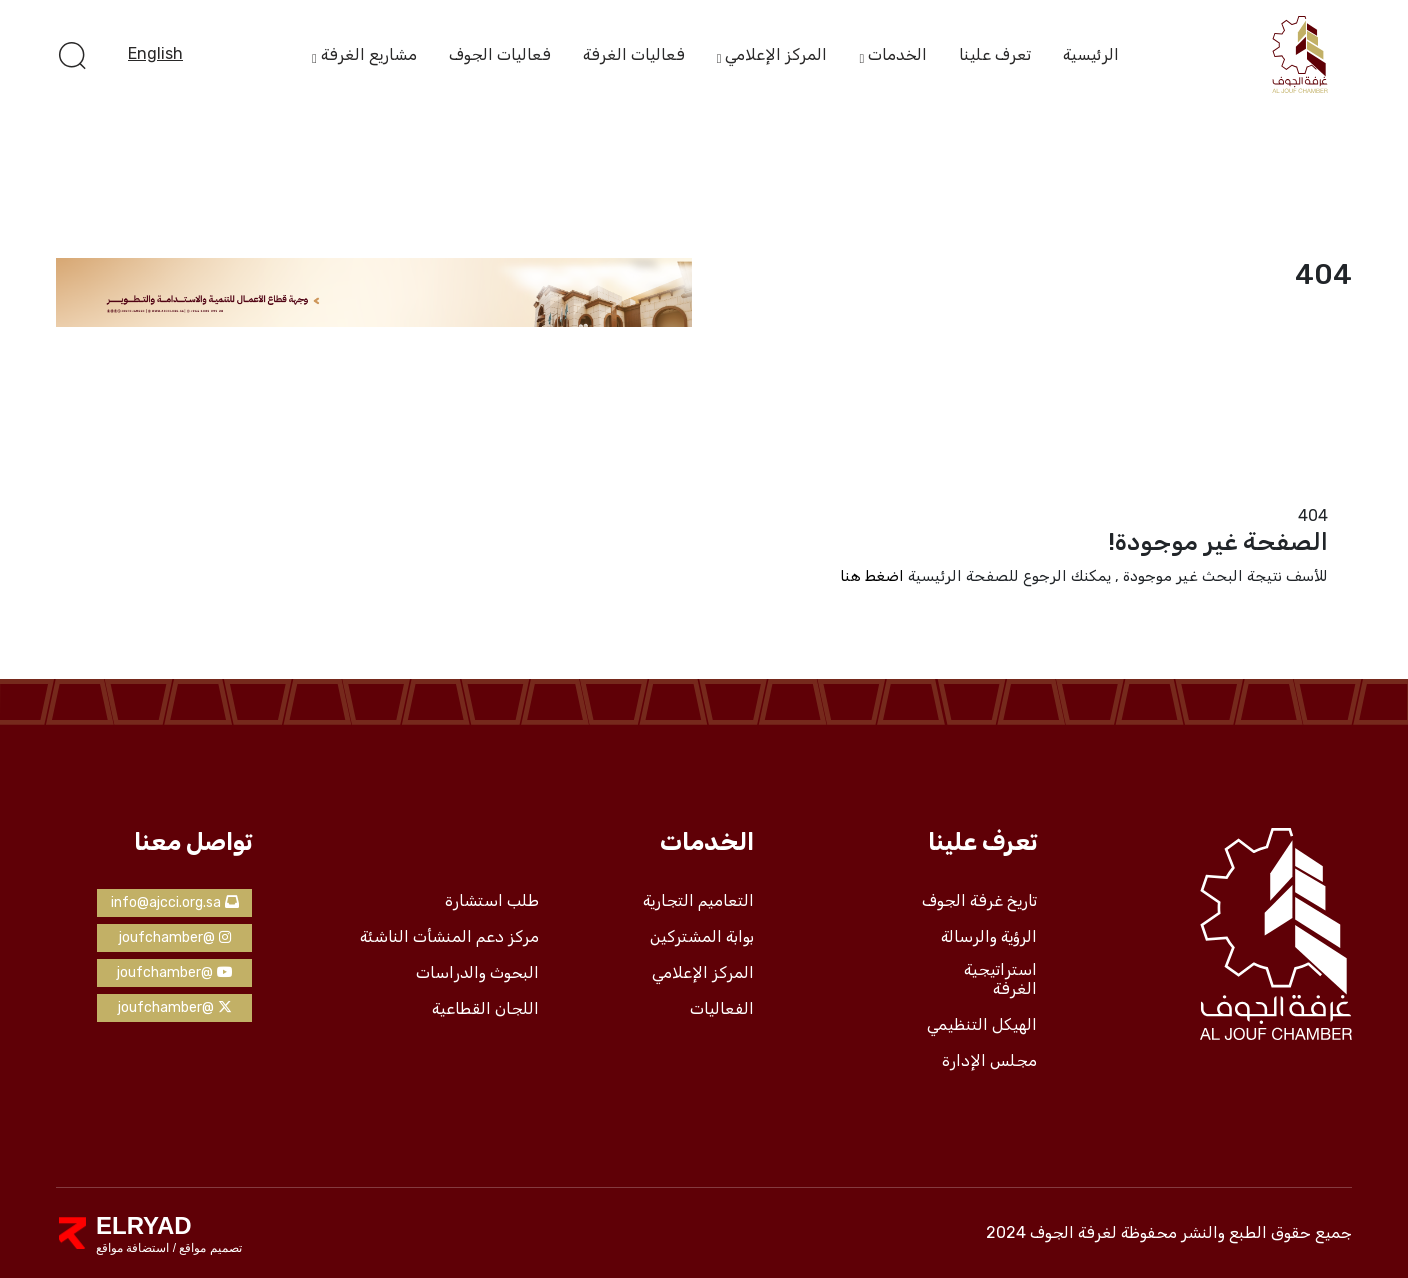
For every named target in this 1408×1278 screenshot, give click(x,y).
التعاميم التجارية (698, 901)
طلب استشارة (492, 901)
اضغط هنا (872, 576)
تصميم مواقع (209, 1248)
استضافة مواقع (132, 1248)
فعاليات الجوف (500, 54)
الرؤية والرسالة (989, 937)
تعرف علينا (995, 54)
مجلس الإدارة (989, 1061)
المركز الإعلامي (776, 56)
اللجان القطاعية (485, 1009)
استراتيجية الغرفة (1000, 979)
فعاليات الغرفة (634, 54)
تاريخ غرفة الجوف (979, 901)
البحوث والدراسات (477, 973)
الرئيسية (1091, 54)
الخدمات (897, 56)
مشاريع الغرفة (369, 56)
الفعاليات (722, 1009)
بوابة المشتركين (702, 937)
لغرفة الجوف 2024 (1051, 1232)
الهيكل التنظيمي (982, 1025)
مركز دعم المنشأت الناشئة (449, 937)
